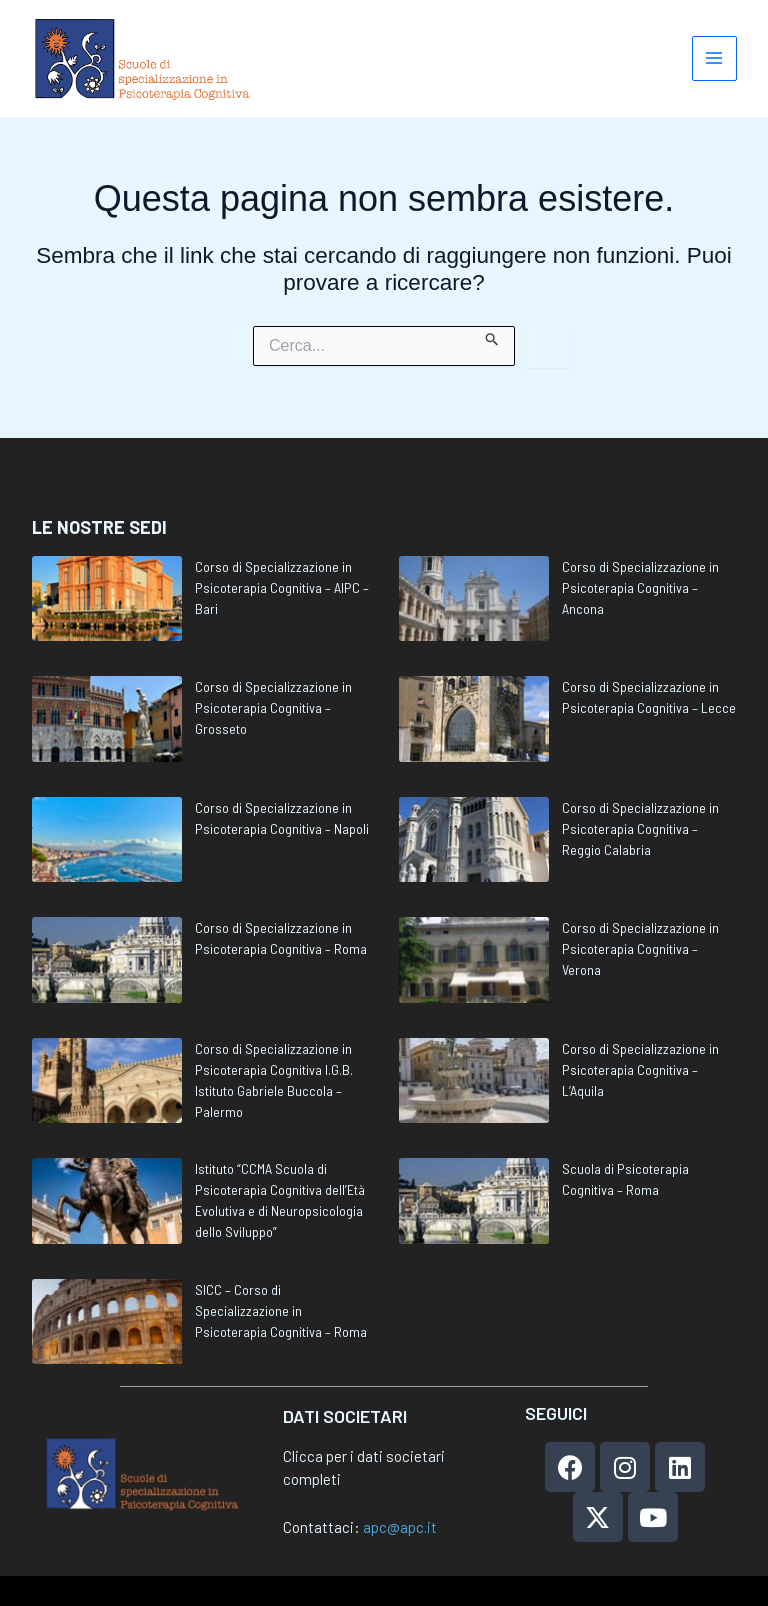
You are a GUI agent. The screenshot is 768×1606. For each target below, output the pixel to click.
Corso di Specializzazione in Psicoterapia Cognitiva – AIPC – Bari (282, 587)
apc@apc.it (400, 1527)
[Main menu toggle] (714, 60)
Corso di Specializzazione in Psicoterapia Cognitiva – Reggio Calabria (640, 828)
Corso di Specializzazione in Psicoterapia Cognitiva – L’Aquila (640, 1069)
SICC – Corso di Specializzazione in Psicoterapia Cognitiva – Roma (281, 1310)
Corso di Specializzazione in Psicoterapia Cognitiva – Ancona (640, 587)
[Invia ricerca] (492, 340)
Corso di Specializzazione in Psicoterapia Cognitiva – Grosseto (273, 707)
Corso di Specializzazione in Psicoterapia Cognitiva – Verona (640, 948)
